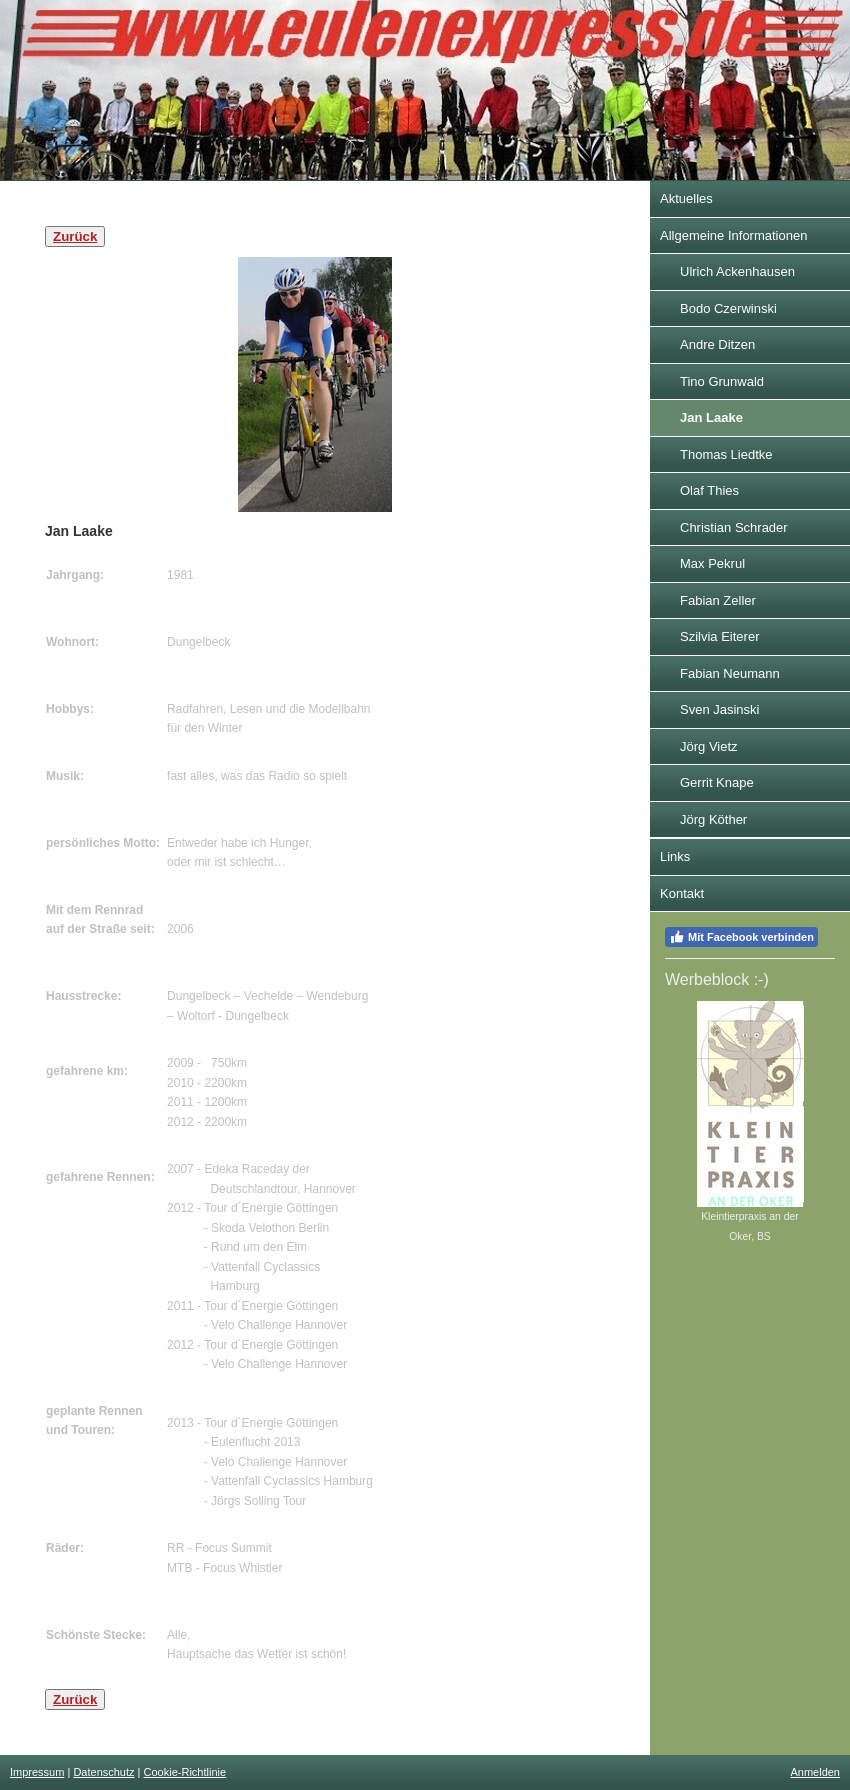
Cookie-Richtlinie (185, 1772)
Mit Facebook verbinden (741, 937)
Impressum (37, 1772)
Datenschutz (103, 1772)
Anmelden (815, 1772)
